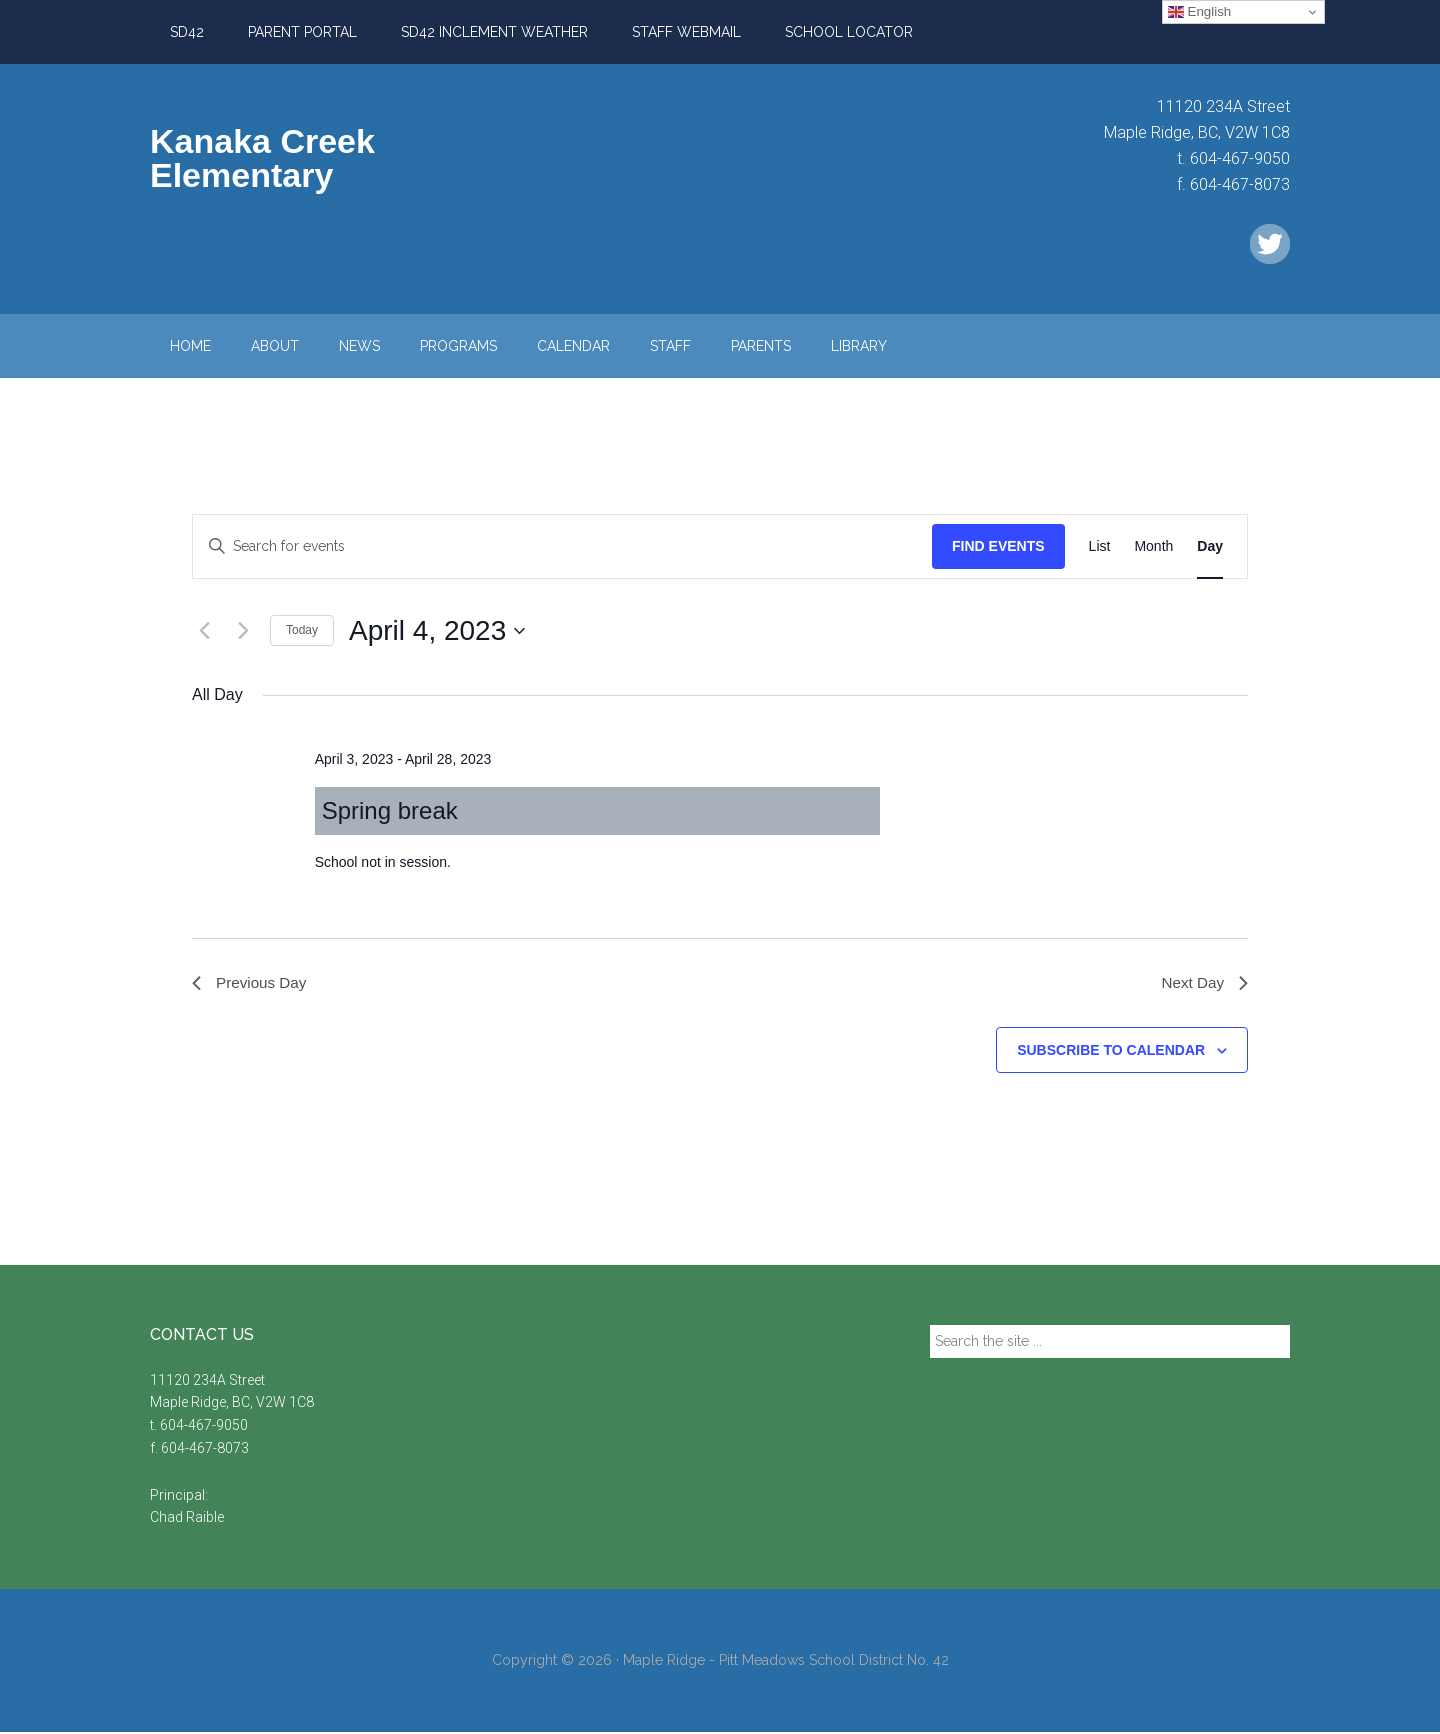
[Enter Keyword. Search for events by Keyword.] (562, 546)
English (1199, 12)
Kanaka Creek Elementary (262, 158)
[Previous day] (204, 631)
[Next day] (243, 631)
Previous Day (251, 983)
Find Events (998, 546)
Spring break (390, 810)
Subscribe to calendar (1111, 1052)
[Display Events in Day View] (1210, 546)
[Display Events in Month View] (1153, 546)
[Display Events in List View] (1100, 546)
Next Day (1203, 983)
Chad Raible (187, 1519)
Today (302, 630)
